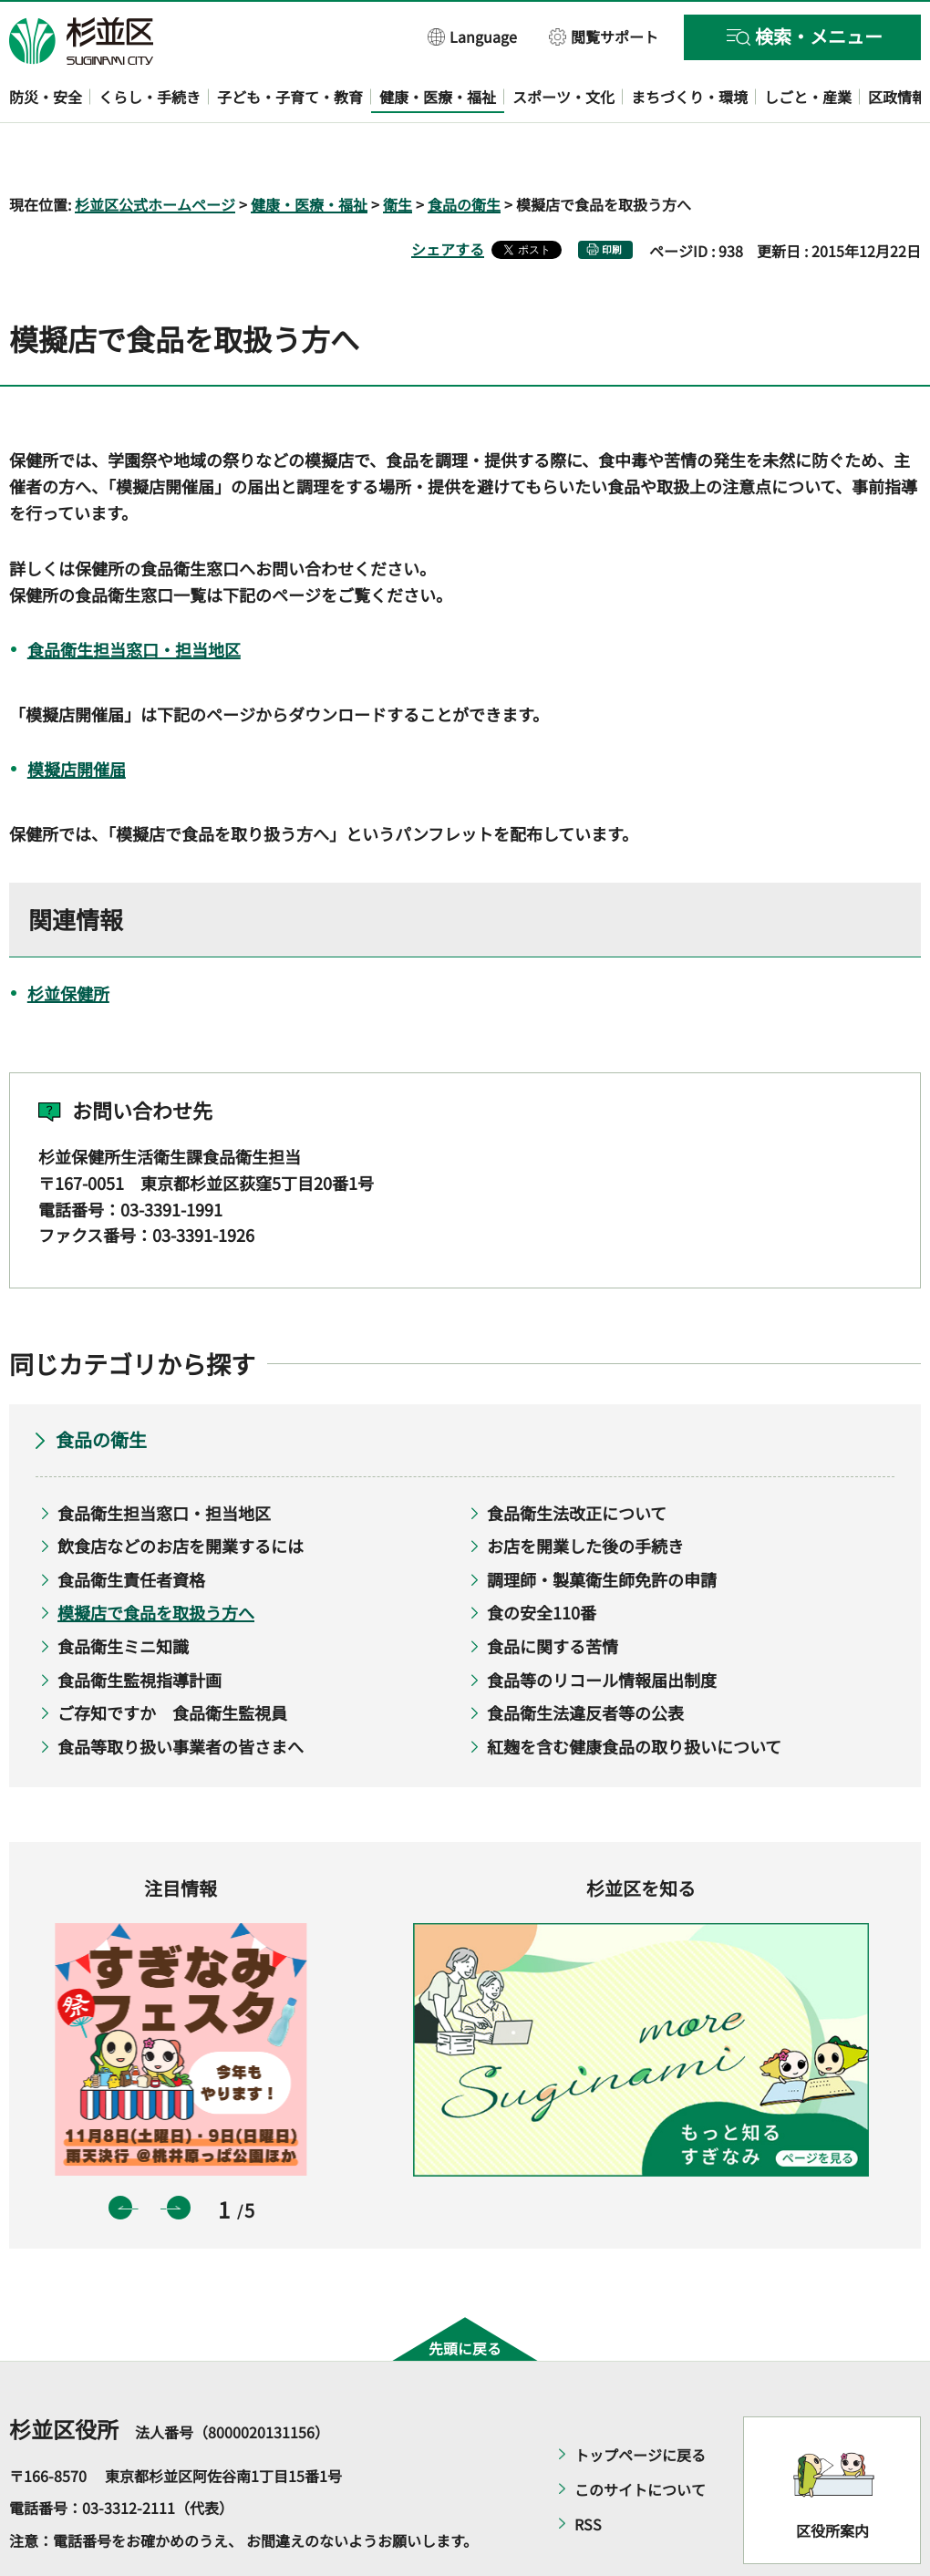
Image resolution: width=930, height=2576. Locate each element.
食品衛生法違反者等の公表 (585, 1660)
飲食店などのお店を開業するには (180, 1493)
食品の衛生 (464, 151)
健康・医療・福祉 (309, 151)
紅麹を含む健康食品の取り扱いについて (634, 1693)
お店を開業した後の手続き (585, 1493)
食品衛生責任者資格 (131, 1526)
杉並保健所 (68, 940)
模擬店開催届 (76, 717)
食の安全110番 (541, 1560)
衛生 (397, 151)
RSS (588, 2471)
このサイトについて (640, 2436)
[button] (472, 36)
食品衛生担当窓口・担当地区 (134, 596)
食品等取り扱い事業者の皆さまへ (180, 1693)
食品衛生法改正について (576, 1460)
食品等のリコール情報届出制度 (602, 1627)
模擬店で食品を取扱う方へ (155, 1560)
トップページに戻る (640, 2402)
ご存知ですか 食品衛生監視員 (172, 1660)
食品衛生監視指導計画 (139, 1627)
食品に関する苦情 (552, 1593)
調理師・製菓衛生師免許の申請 (602, 1526)
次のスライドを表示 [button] (179, 2155)
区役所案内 (832, 2478)
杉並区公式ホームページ (155, 151)
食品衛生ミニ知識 (123, 1593)
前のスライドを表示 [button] (120, 2155)
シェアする (447, 196)
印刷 (612, 196)
